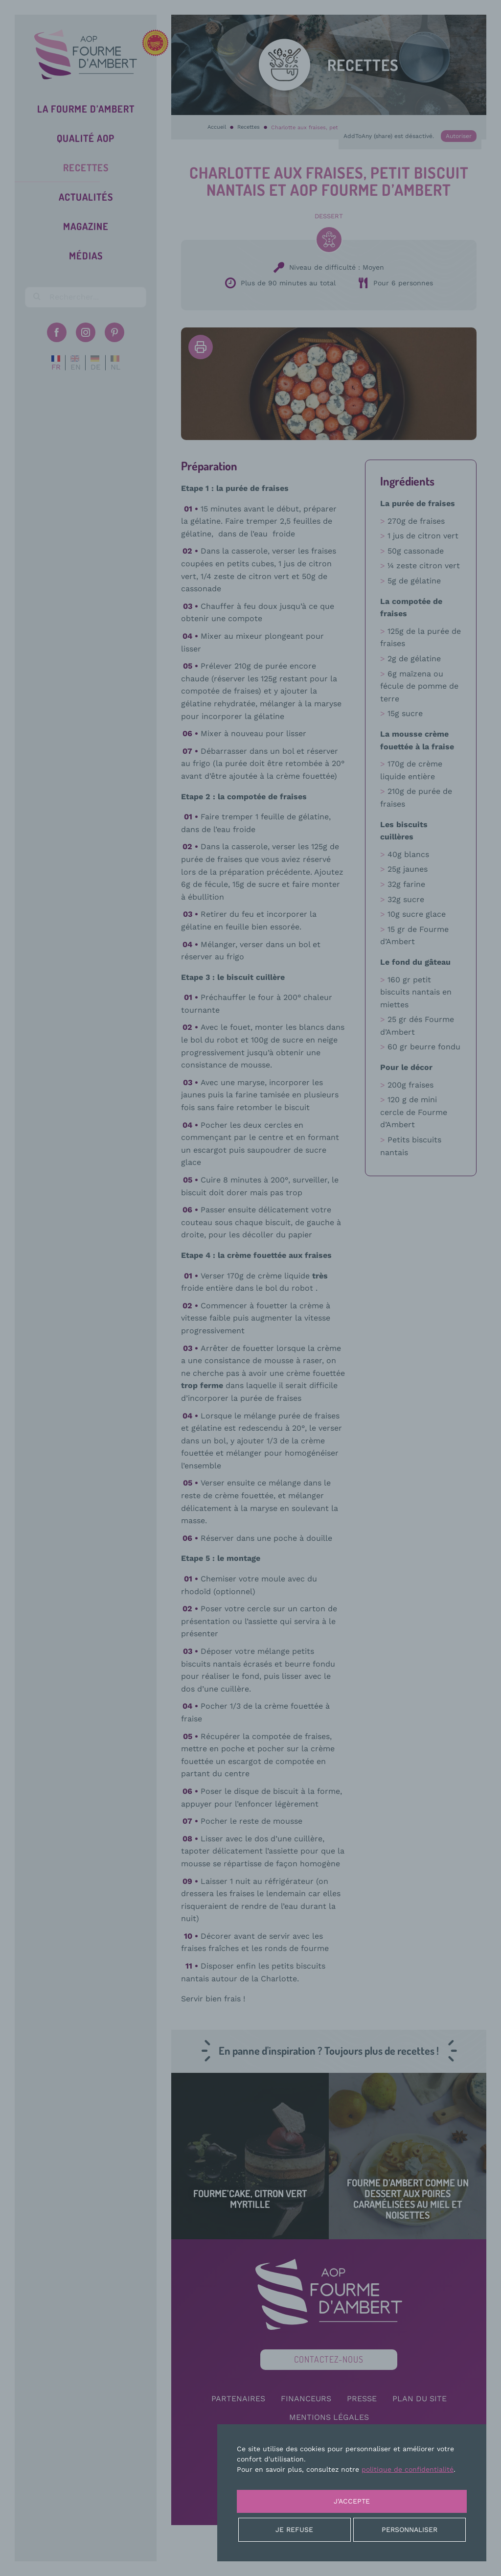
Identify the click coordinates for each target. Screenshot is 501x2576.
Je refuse (294, 2529)
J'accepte (352, 2501)
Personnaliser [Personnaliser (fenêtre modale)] (409, 2529)
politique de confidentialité (408, 2469)
